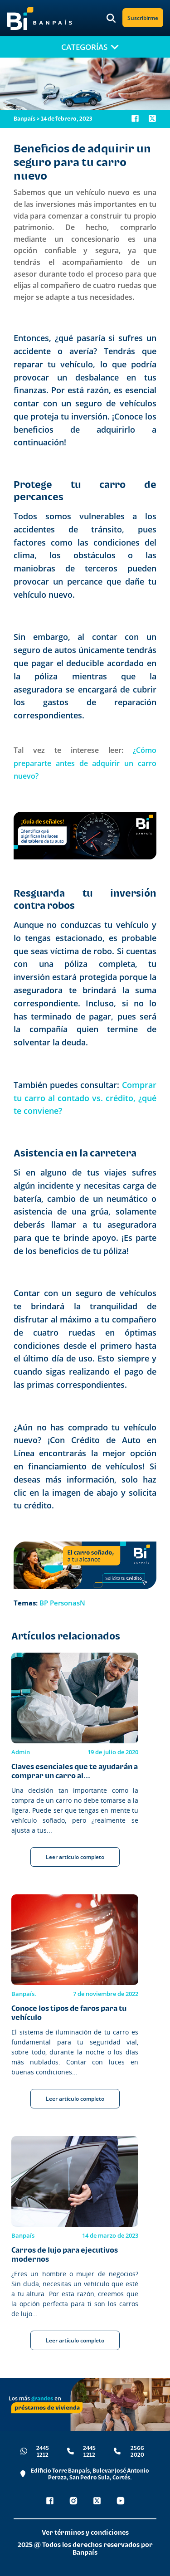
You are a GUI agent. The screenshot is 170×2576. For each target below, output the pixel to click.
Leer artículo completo (75, 1857)
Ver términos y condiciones (85, 2532)
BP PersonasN (62, 1602)
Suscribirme (142, 18)
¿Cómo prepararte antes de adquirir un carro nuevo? (85, 763)
